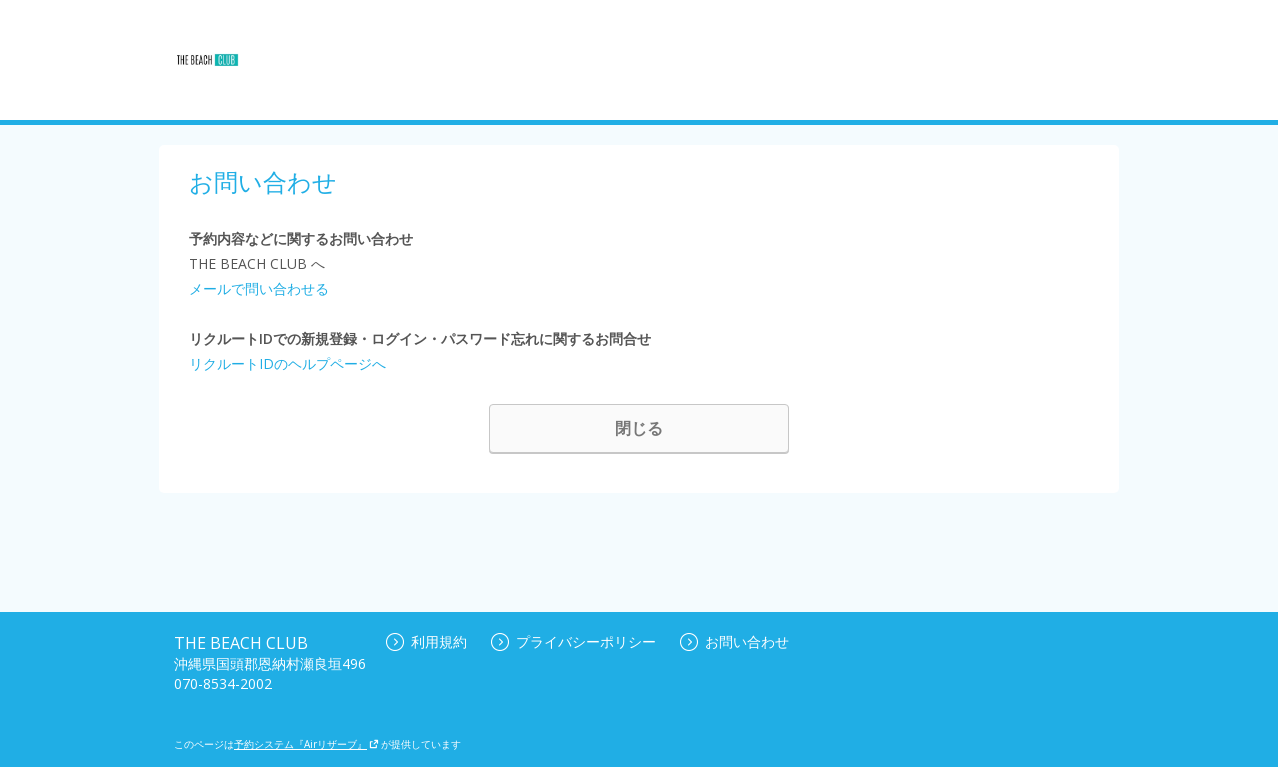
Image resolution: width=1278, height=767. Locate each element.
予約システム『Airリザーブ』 (306, 744)
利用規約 (426, 641)
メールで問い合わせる (259, 288)
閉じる (639, 428)
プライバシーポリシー (573, 641)
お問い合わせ (734, 641)
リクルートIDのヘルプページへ (287, 363)
